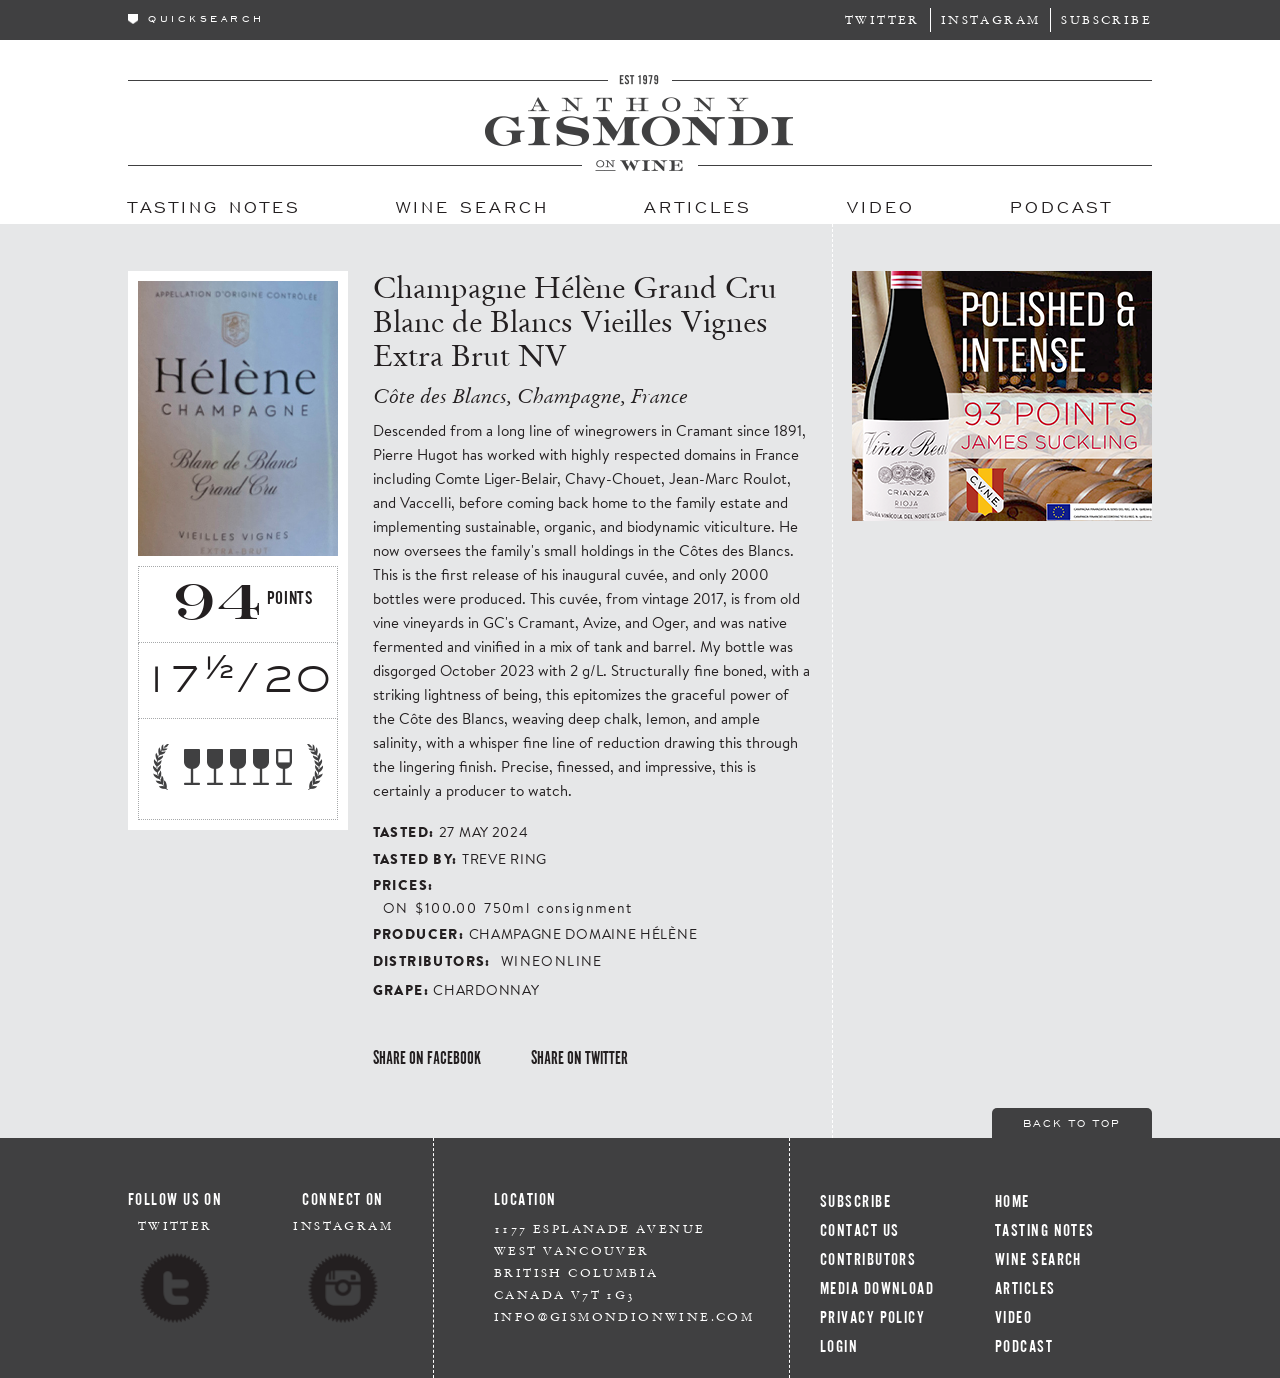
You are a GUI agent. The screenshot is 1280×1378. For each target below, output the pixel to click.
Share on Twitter (579, 1058)
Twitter (882, 19)
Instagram (991, 19)
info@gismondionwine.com (624, 1316)
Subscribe (1106, 19)
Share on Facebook (427, 1058)
